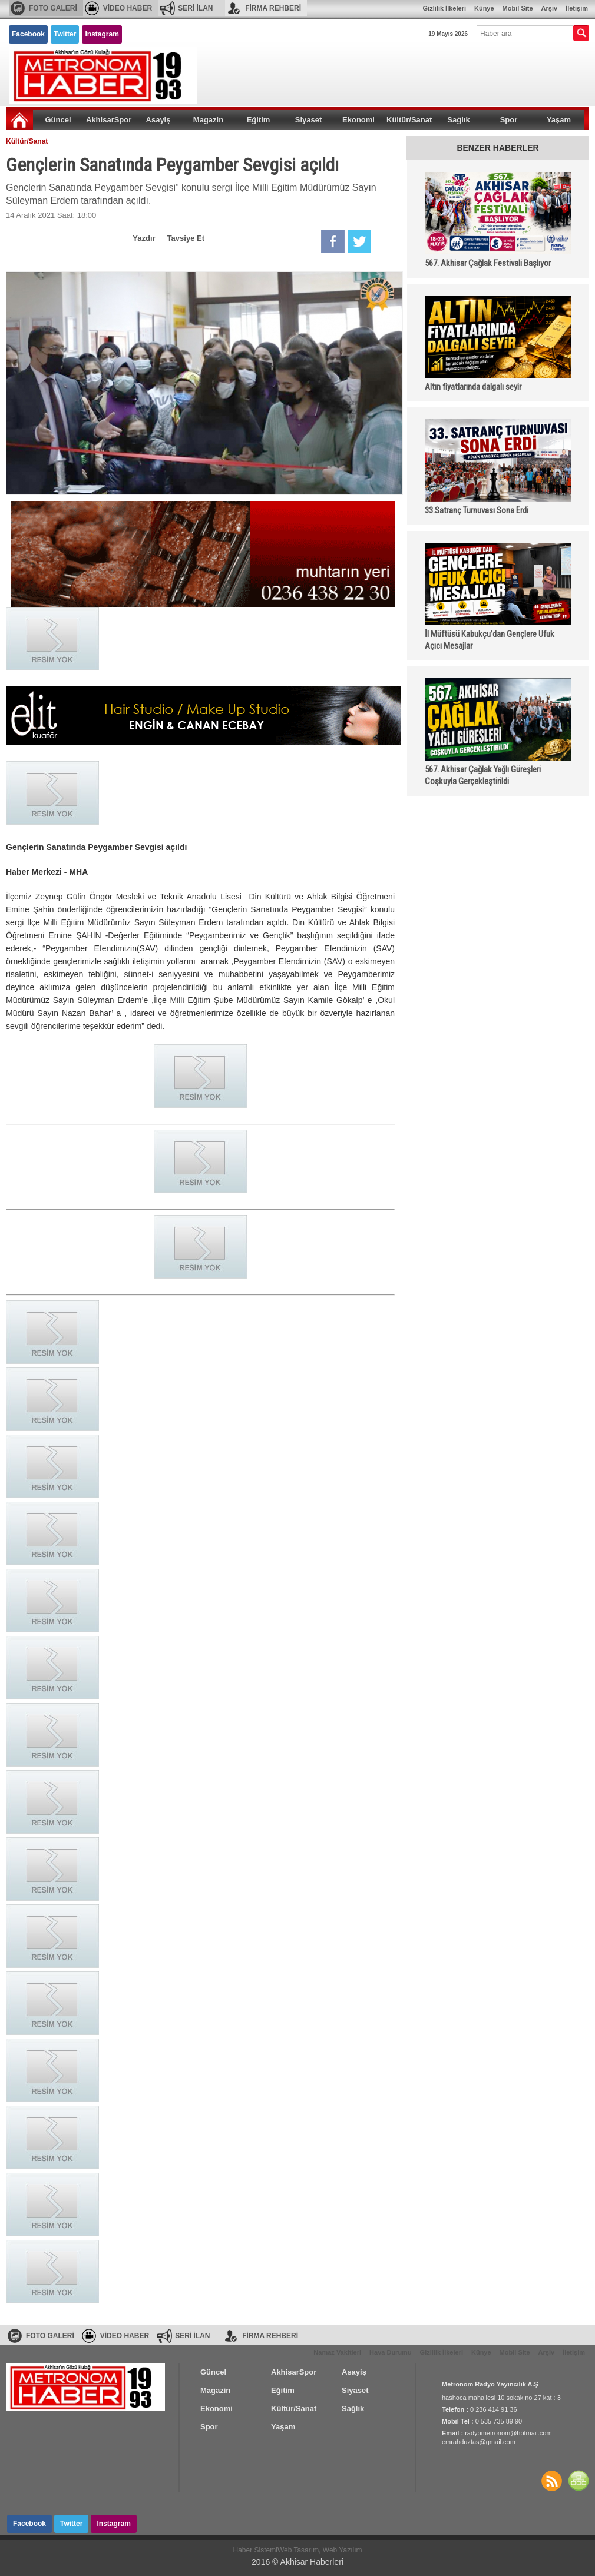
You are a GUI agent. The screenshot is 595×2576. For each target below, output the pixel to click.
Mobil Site (518, 8)
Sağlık (458, 119)
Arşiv (549, 8)
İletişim (577, 8)
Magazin (208, 119)
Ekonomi (358, 119)
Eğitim (258, 119)
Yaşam (559, 119)
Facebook (28, 34)
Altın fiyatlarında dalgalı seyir (473, 386)
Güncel (58, 119)
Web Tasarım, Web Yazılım (319, 2550)
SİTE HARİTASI (578, 2480)
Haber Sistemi (255, 2550)
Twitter (65, 34)
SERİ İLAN (195, 8)
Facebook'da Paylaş (333, 241)
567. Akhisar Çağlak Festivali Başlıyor (488, 263)
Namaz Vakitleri (337, 2352)
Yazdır (144, 238)
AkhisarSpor (108, 119)
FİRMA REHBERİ (273, 8)
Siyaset (308, 119)
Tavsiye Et (185, 238)
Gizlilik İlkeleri (444, 8)
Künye (484, 8)
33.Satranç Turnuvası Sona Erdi (476, 510)
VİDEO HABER (127, 8)
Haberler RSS (551, 2480)
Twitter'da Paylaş (359, 241)
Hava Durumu (390, 2352)
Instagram (101, 34)
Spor (509, 119)
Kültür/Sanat (409, 119)
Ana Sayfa (19, 120)
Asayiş (158, 119)
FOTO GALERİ (53, 8)
